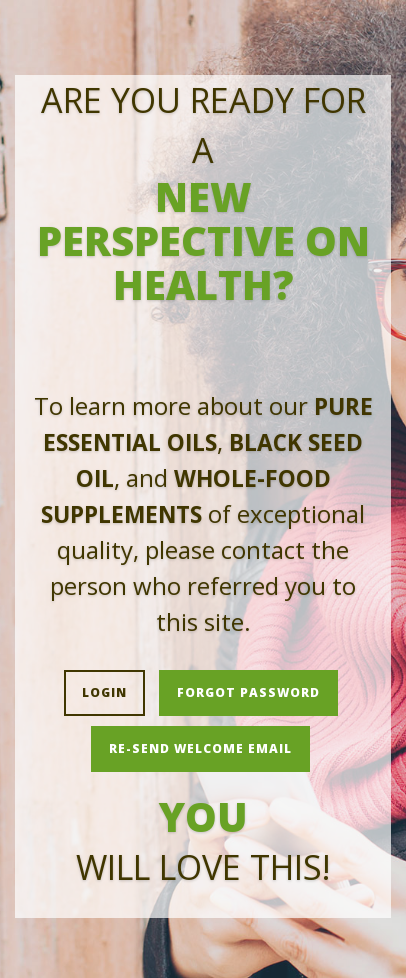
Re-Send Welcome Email (200, 748)
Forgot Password (248, 692)
